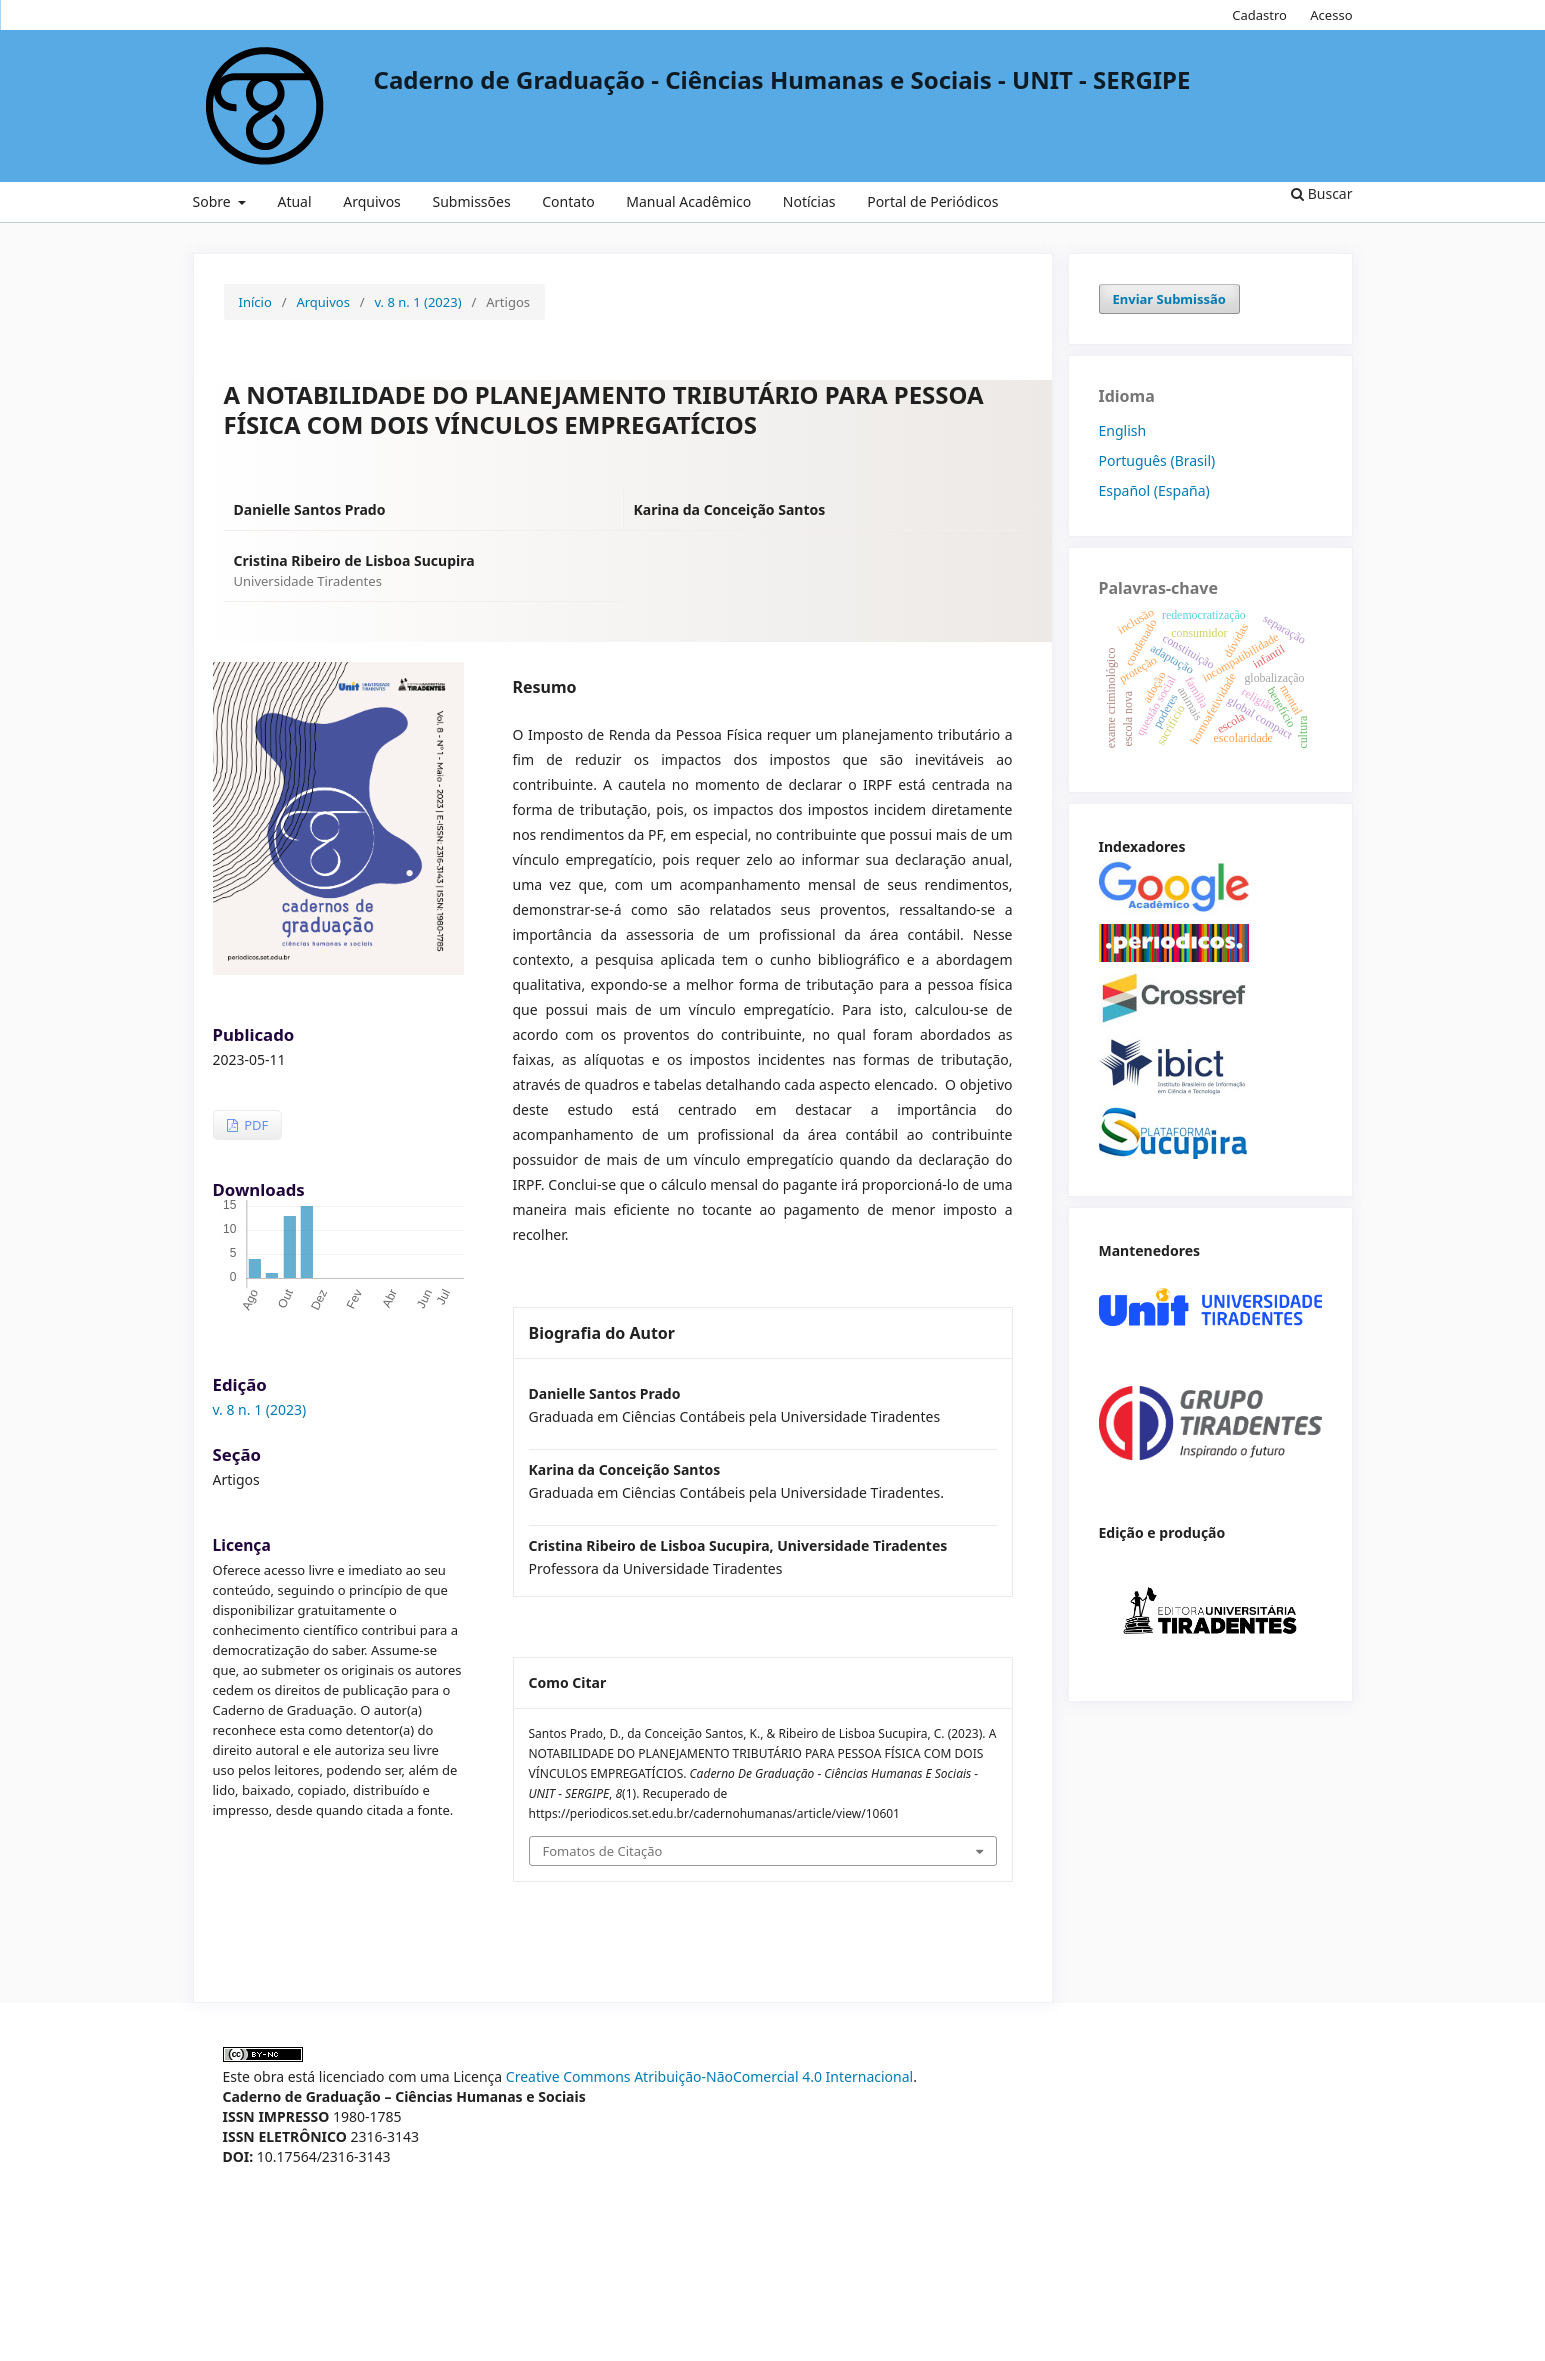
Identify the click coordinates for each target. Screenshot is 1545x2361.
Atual (294, 201)
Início (255, 302)
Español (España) (1154, 490)
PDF (254, 1125)
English (1123, 430)
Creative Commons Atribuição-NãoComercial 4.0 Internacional (709, 2076)
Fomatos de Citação (603, 1851)
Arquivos (372, 201)
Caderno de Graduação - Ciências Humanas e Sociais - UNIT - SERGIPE (782, 80)
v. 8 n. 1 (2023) (418, 302)
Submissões (471, 201)
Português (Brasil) (1157, 460)
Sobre (214, 201)
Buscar (1321, 193)
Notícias (809, 201)
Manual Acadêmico (688, 201)
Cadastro (1259, 15)
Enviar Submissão (1169, 299)
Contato (568, 201)
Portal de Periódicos (932, 201)
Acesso (1331, 15)
